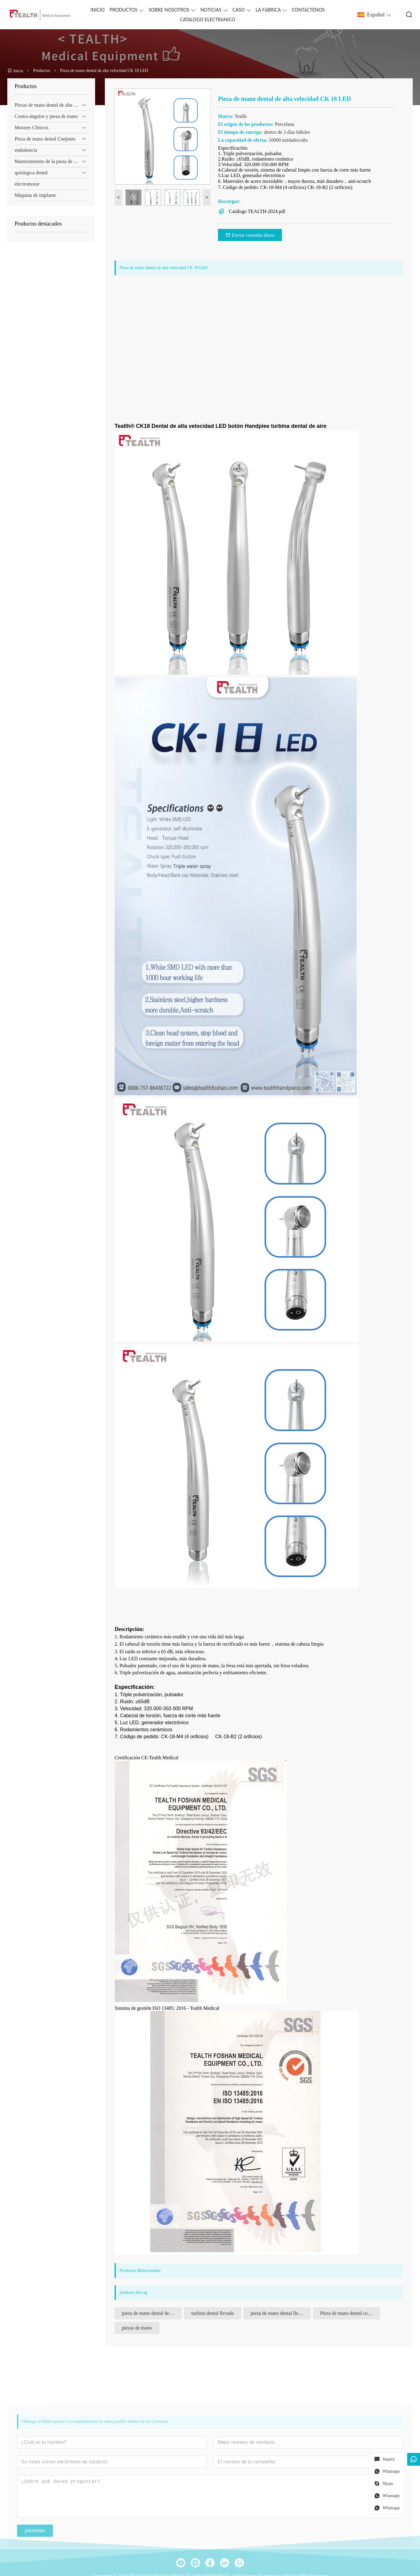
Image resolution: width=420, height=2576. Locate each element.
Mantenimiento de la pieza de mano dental (51, 161)
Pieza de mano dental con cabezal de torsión (350, 2313)
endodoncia (26, 150)
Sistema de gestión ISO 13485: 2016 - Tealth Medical (167, 2008)
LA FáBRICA (268, 9)
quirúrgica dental (31, 172)
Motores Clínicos (31, 127)
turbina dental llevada (212, 2313)
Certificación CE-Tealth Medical (146, 1757)
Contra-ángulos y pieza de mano (46, 116)
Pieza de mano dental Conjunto (45, 138)
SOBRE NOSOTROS (168, 9)
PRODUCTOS (123, 9)
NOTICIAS (210, 9)
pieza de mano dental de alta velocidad (152, 2313)
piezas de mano (137, 2327)
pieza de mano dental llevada (279, 2313)
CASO (239, 9)
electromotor (27, 184)
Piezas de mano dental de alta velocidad (51, 105)
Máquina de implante (35, 195)
